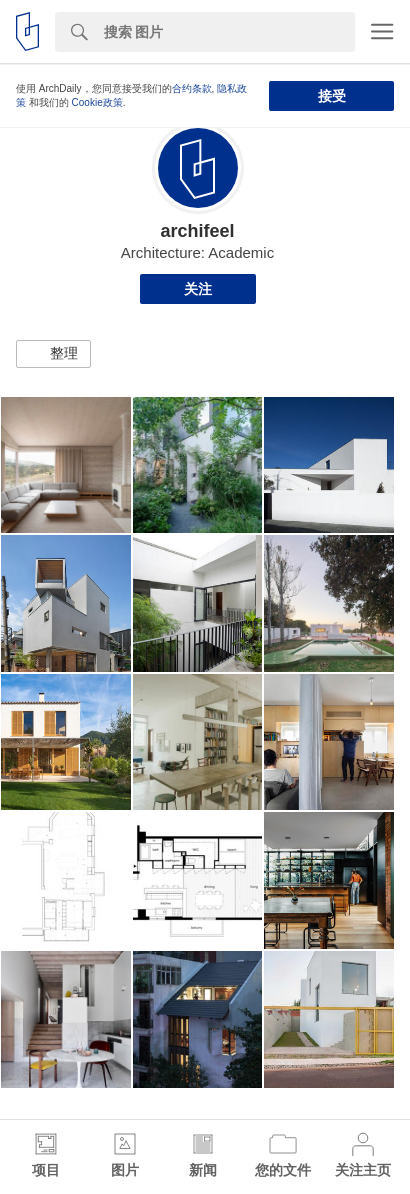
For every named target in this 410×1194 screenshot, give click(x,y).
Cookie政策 (97, 102)
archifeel (197, 231)
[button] (53, 354)
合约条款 (192, 88)
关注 (198, 289)
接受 (332, 96)
